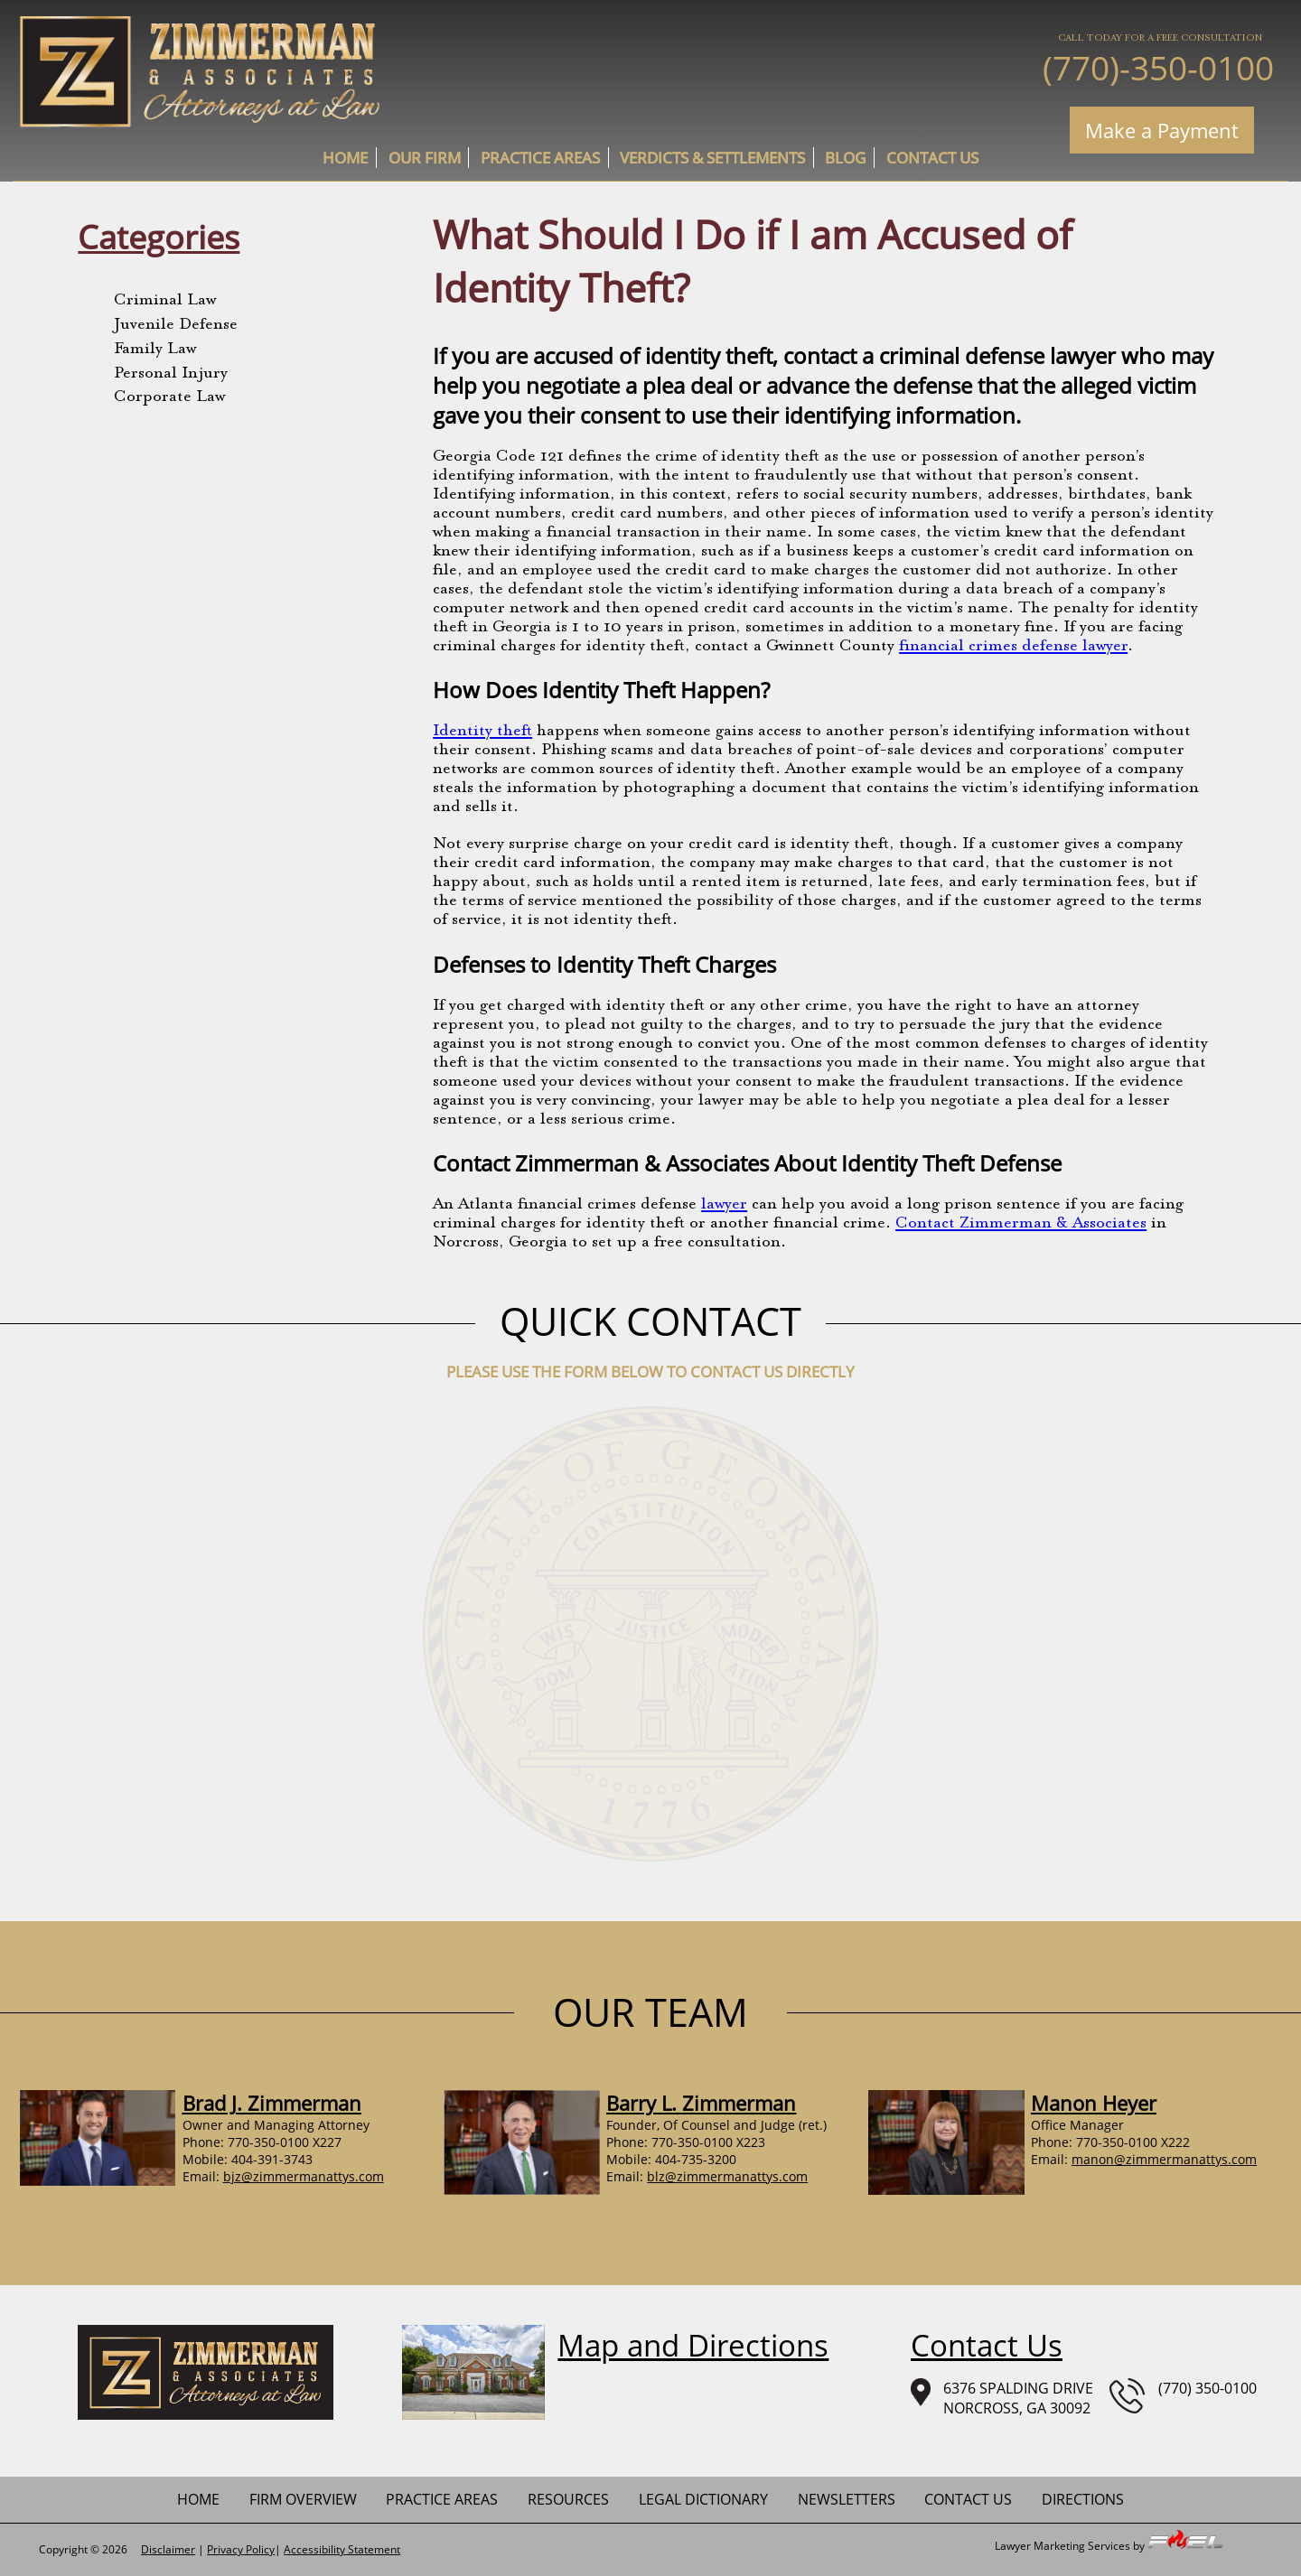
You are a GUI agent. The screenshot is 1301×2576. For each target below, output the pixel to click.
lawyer (724, 1205)
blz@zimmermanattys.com (727, 2176)
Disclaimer (168, 2549)
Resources (568, 2499)
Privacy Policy (241, 2549)
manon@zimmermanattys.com (1164, 2159)
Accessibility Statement (342, 2549)
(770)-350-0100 (1158, 67)
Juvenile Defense (176, 325)
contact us (932, 157)
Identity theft (482, 732)
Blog (845, 157)
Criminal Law (165, 301)
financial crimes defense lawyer (1013, 647)
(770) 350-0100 (1182, 2395)
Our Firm (424, 157)
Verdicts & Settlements (712, 157)
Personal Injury (171, 374)
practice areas (540, 157)
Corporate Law (169, 397)
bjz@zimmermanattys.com (303, 2176)
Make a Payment (1162, 130)
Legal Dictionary (703, 2499)
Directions (1083, 2499)
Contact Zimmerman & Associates (1021, 1224)
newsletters (846, 2499)
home (345, 157)
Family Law (155, 350)
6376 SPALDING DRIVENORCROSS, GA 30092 (1002, 2398)
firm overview (303, 2499)
